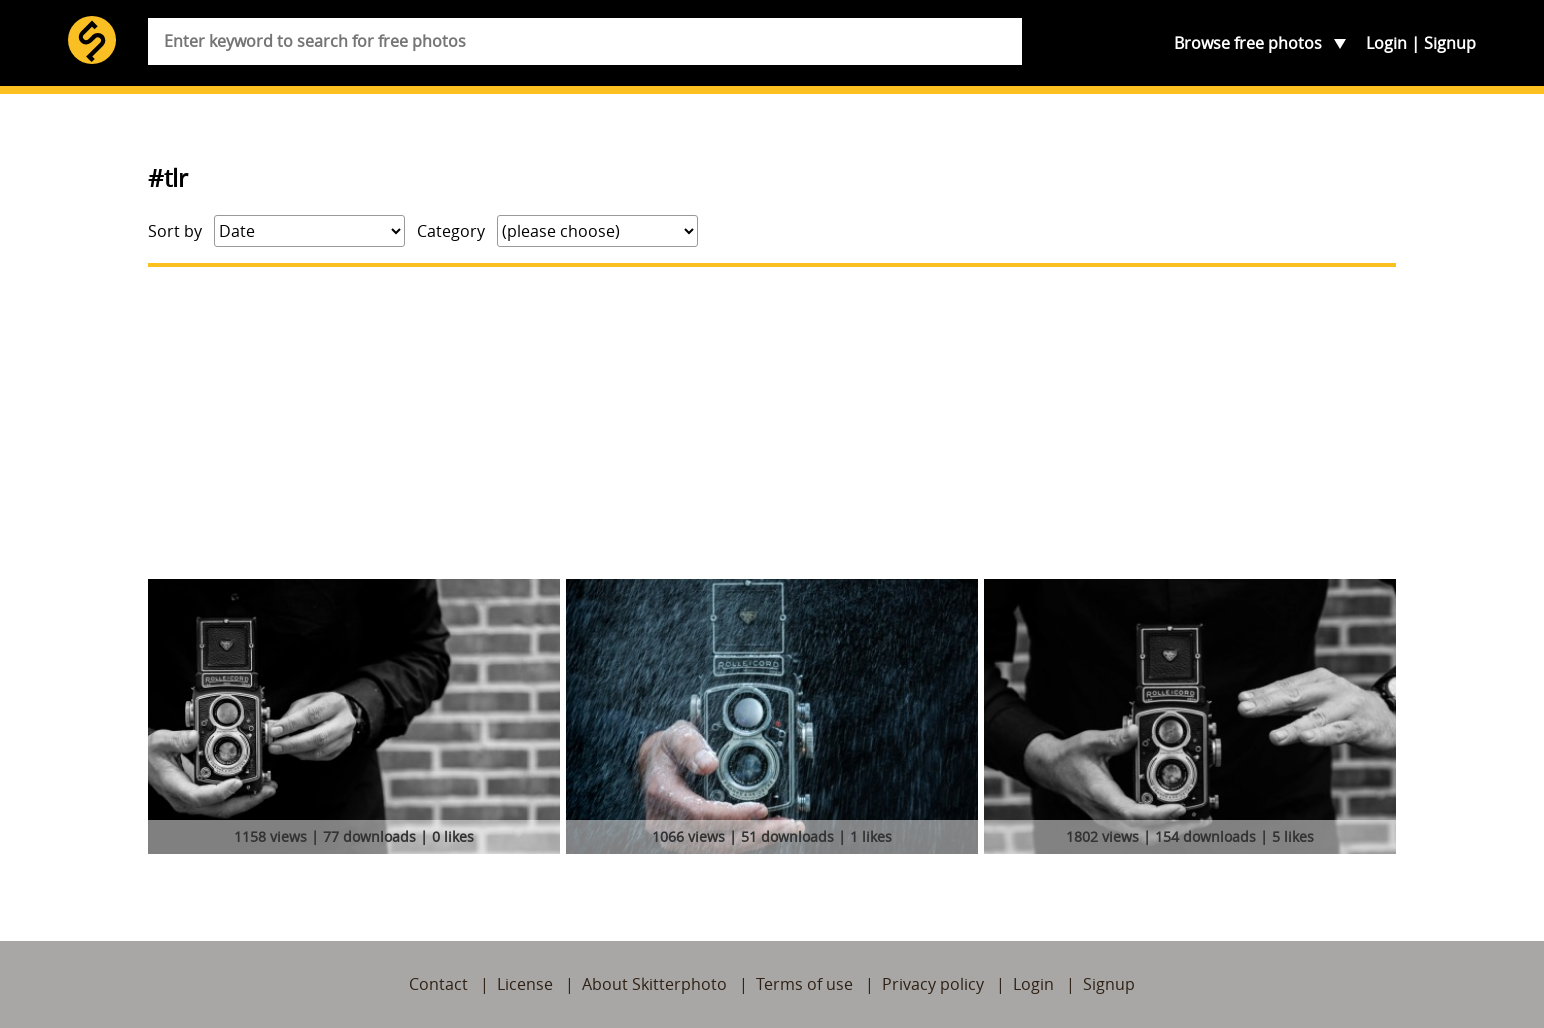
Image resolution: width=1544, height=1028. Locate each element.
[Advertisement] (772, 423)
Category (451, 231)
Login (1386, 43)
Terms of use (804, 984)
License (525, 984)
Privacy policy (933, 984)
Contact (438, 984)
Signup (1450, 43)
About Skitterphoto (654, 984)
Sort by (175, 231)
